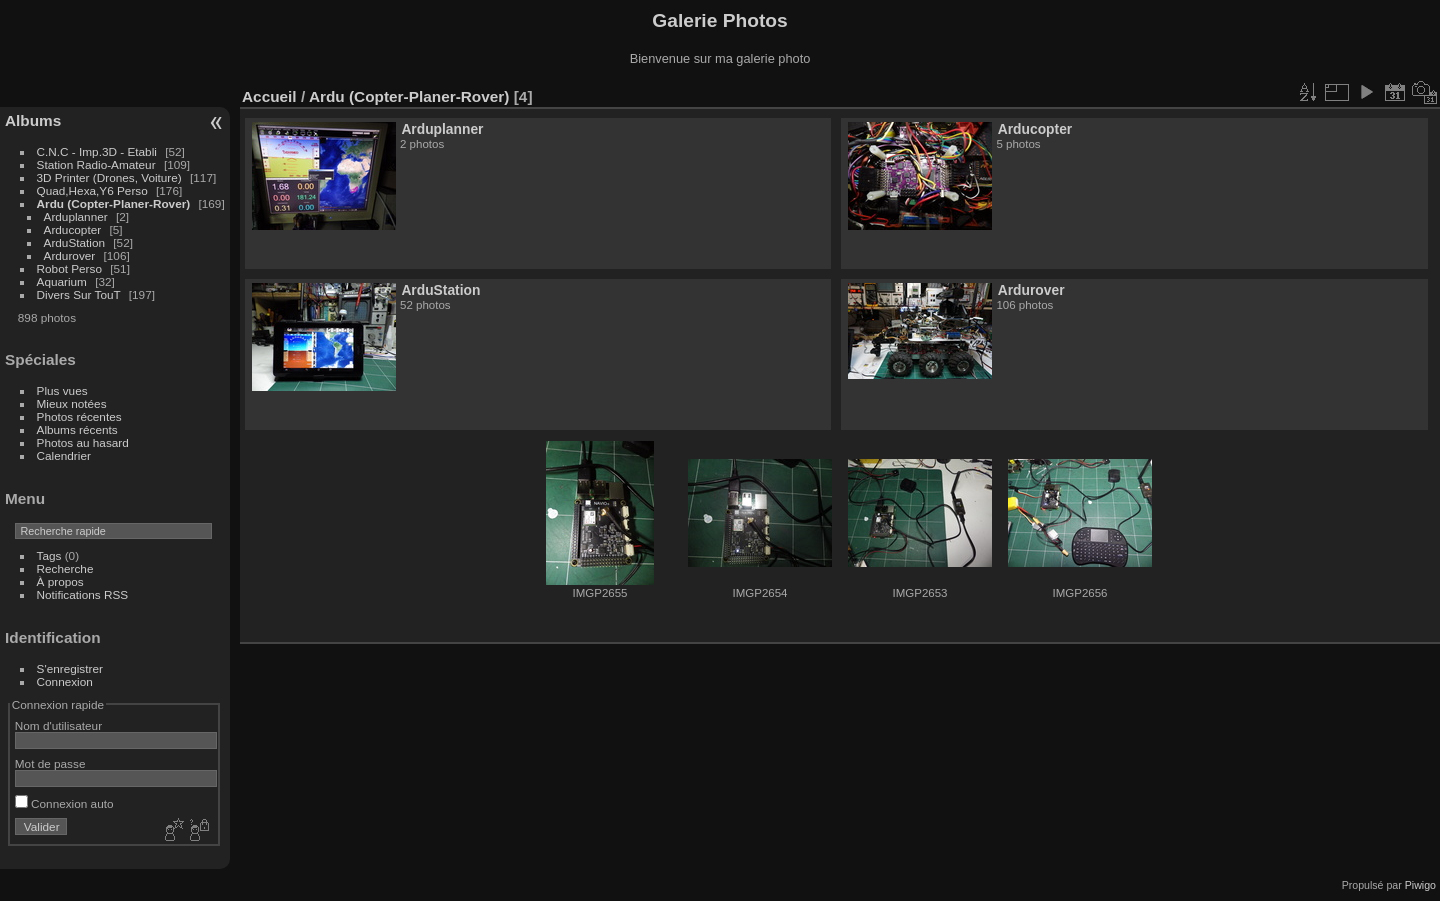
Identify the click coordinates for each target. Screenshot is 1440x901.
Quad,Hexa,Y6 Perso (92, 190)
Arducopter (73, 229)
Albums (33, 120)
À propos (60, 581)
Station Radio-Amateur (96, 164)
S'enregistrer (70, 668)
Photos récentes (79, 416)
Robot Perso (69, 268)
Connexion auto (64, 803)
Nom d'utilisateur (58, 725)
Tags (49, 555)
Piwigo (1420, 885)
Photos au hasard (83, 442)
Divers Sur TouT (79, 294)
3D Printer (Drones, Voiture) (109, 177)
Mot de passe (50, 763)
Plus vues (62, 390)
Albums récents (77, 429)
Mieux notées (72, 403)
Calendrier (64, 455)
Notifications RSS (83, 594)
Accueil (269, 96)
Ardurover (70, 255)
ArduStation (74, 242)
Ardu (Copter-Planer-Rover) (114, 203)
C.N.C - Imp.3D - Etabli (97, 151)
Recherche (65, 568)
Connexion (65, 681)
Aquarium (62, 281)
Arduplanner (76, 216)
